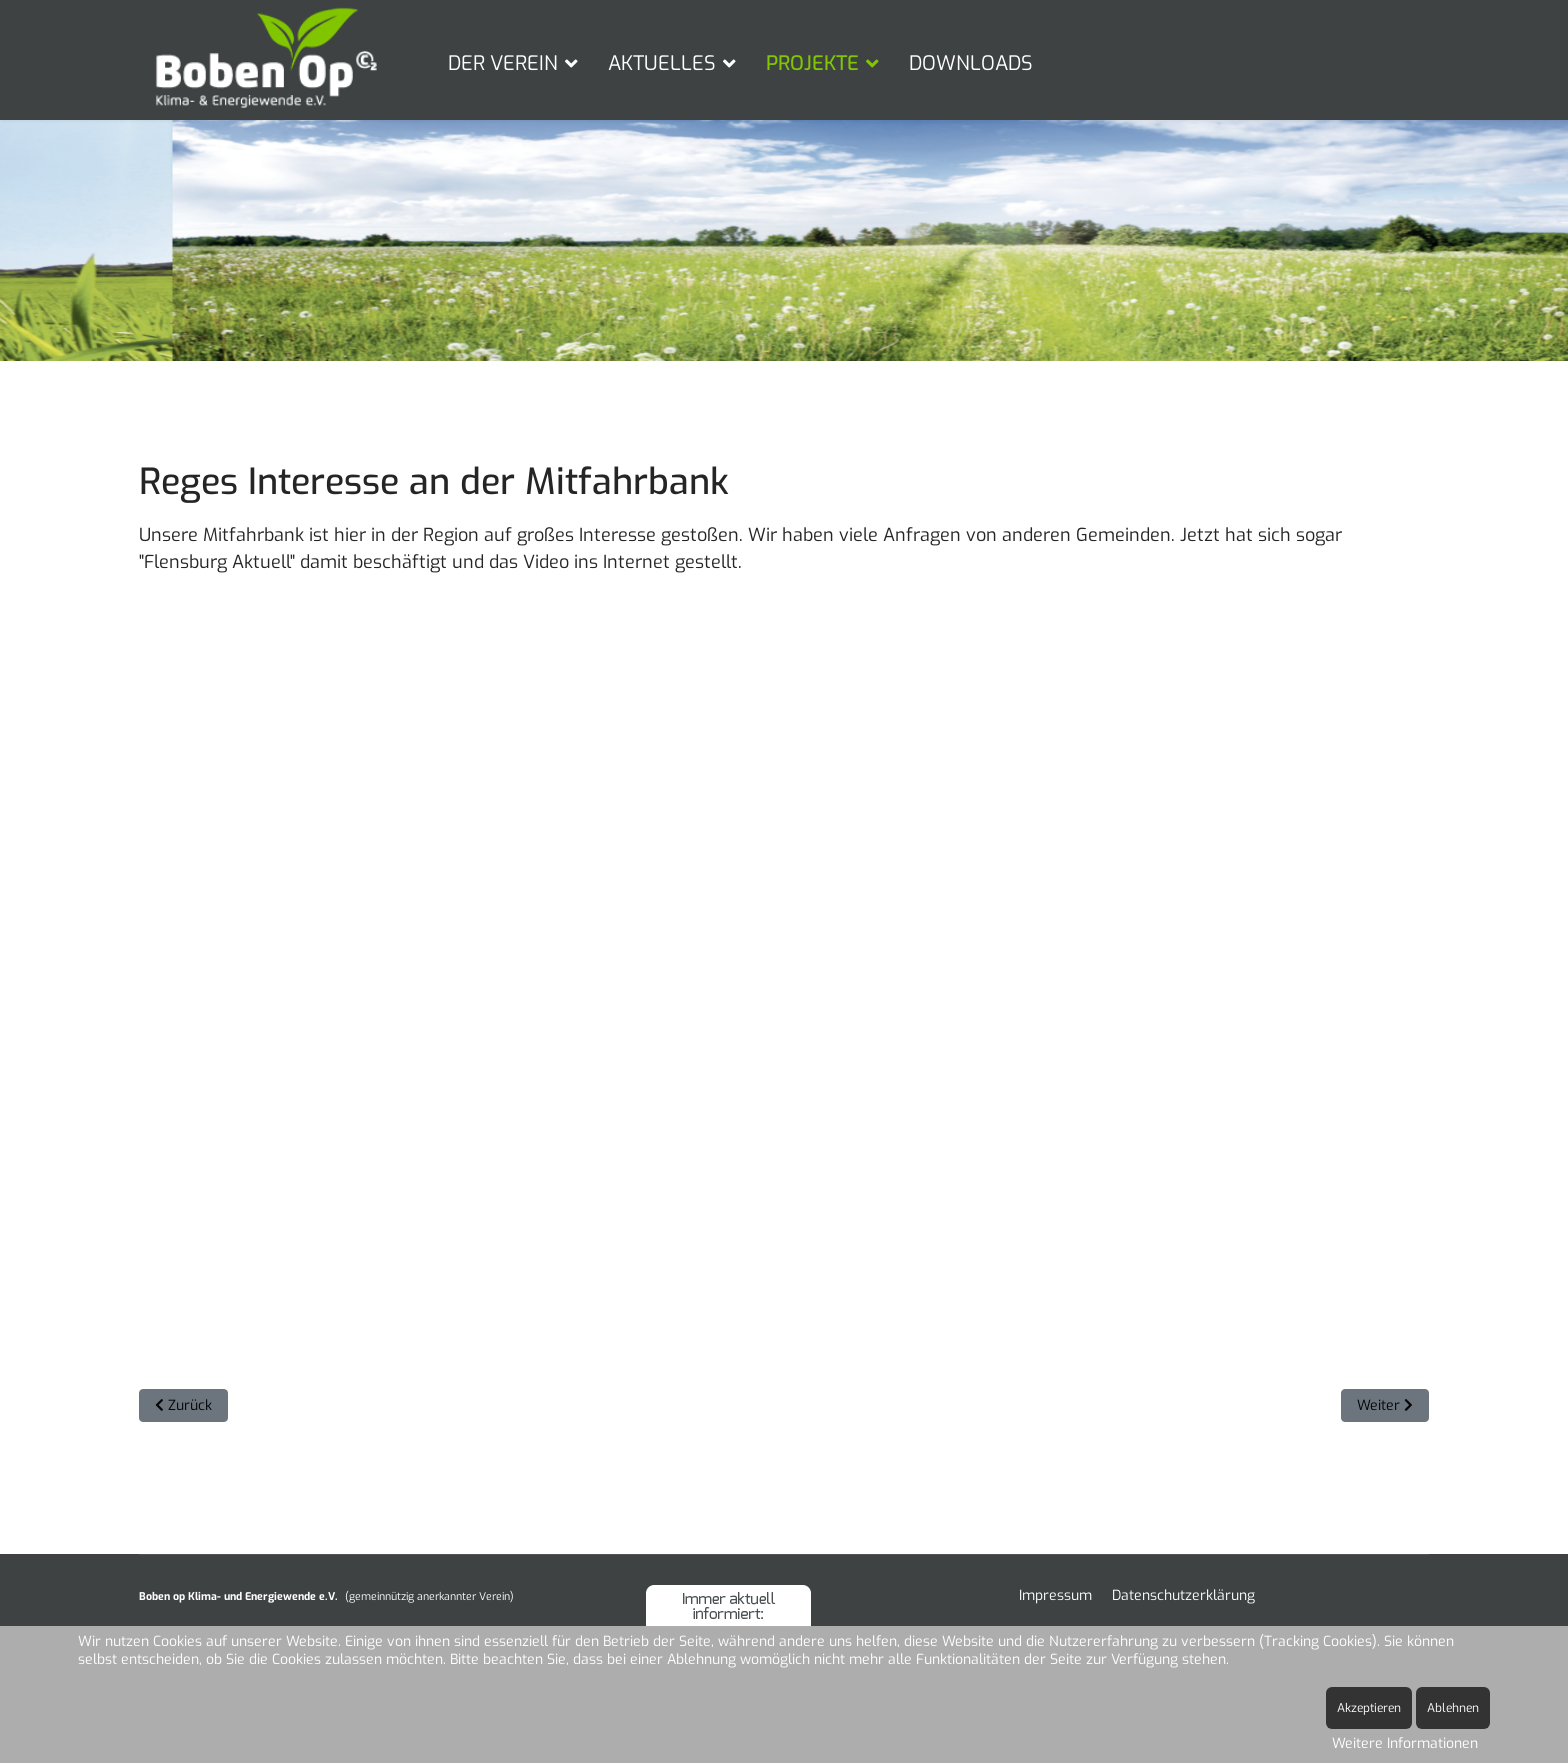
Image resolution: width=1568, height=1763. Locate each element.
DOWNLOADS (971, 63)
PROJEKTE (812, 63)
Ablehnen (1453, 1708)
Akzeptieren (1369, 1708)
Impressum (1055, 1595)
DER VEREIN (503, 63)
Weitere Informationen (1405, 1743)
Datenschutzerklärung (1183, 1595)
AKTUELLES (662, 63)
